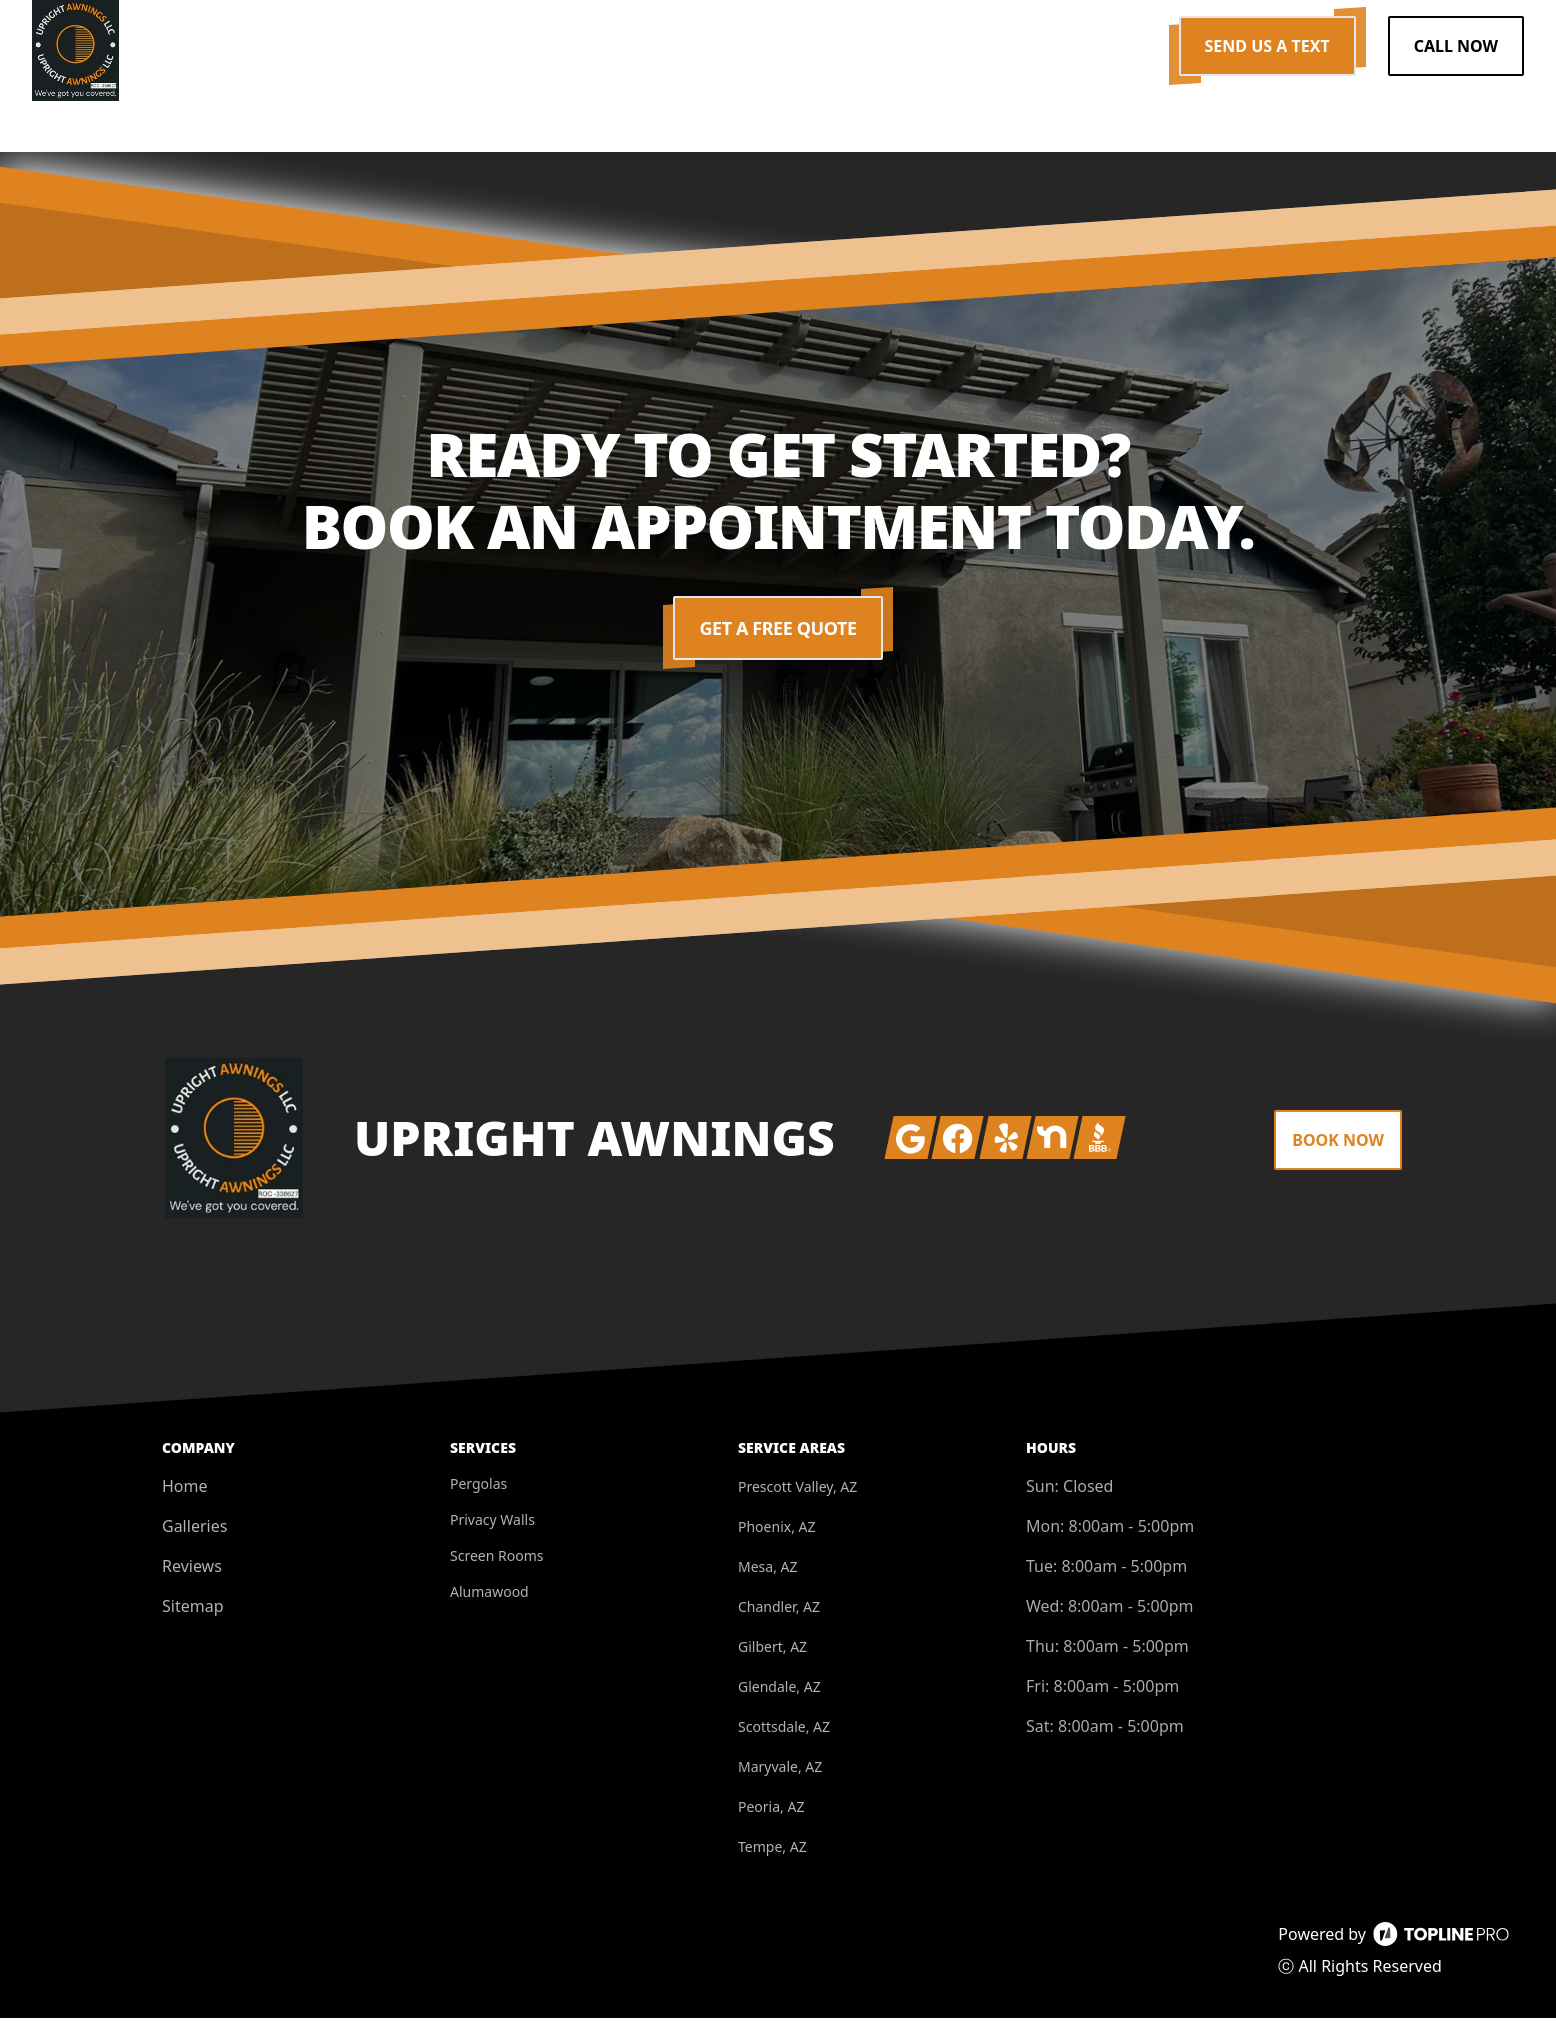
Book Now (1338, 1148)
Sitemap (193, 1614)
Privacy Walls (492, 1527)
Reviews (192, 1574)
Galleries (194, 1534)
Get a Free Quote (778, 636)
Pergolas (478, 1491)
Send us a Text (1267, 46)
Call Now (1456, 46)
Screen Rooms (496, 1563)
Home (185, 1494)
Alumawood (489, 1599)
